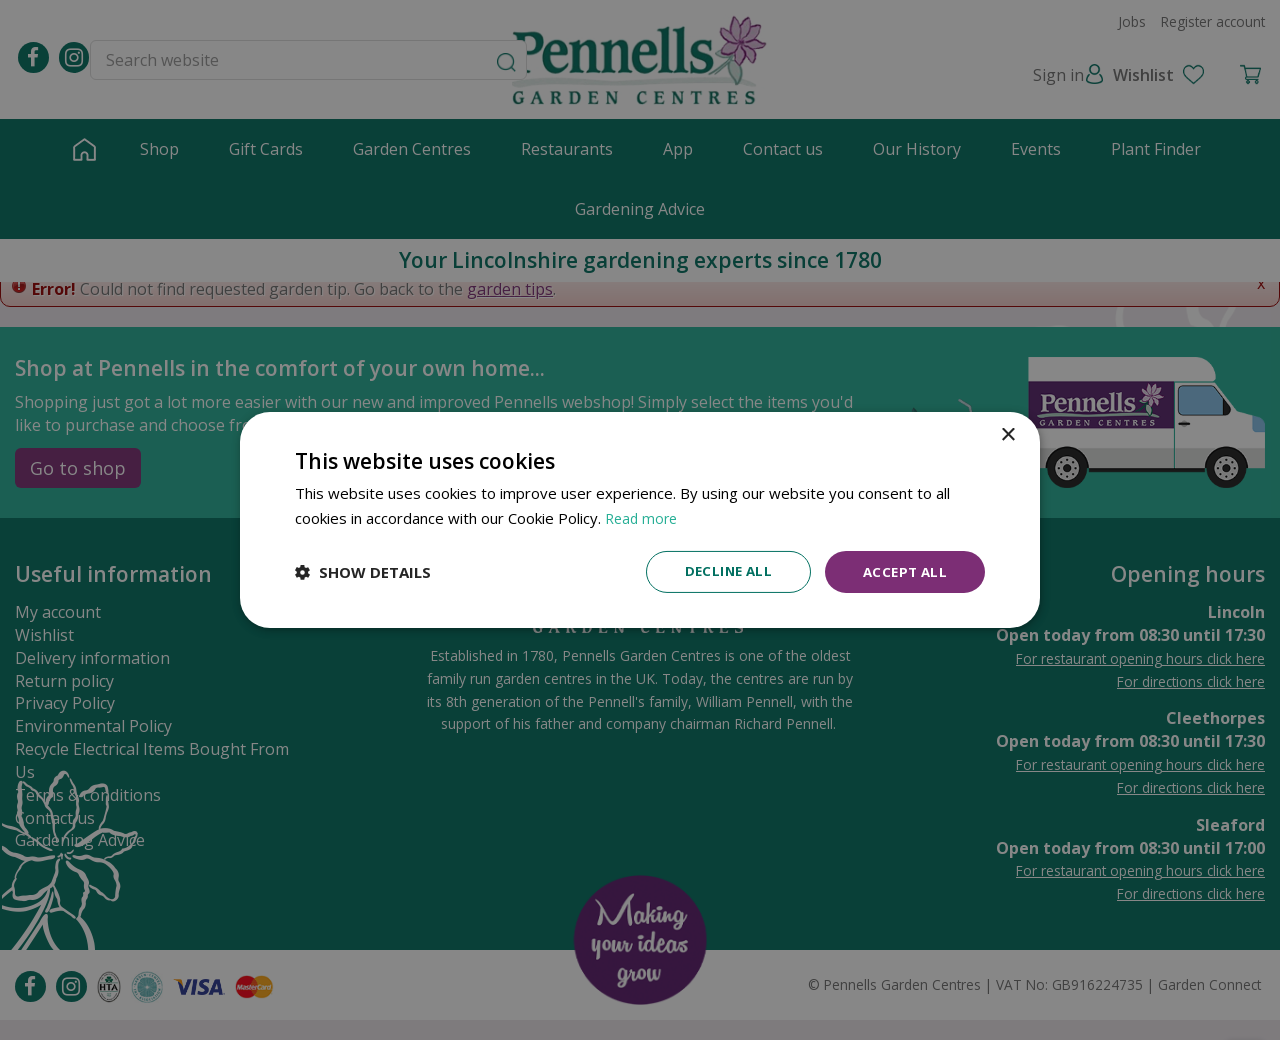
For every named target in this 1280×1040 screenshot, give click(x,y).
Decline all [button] (721, 571)
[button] (363, 572)
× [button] (1007, 434)
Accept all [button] (902, 571)
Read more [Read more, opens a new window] (643, 517)
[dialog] (640, 520)
